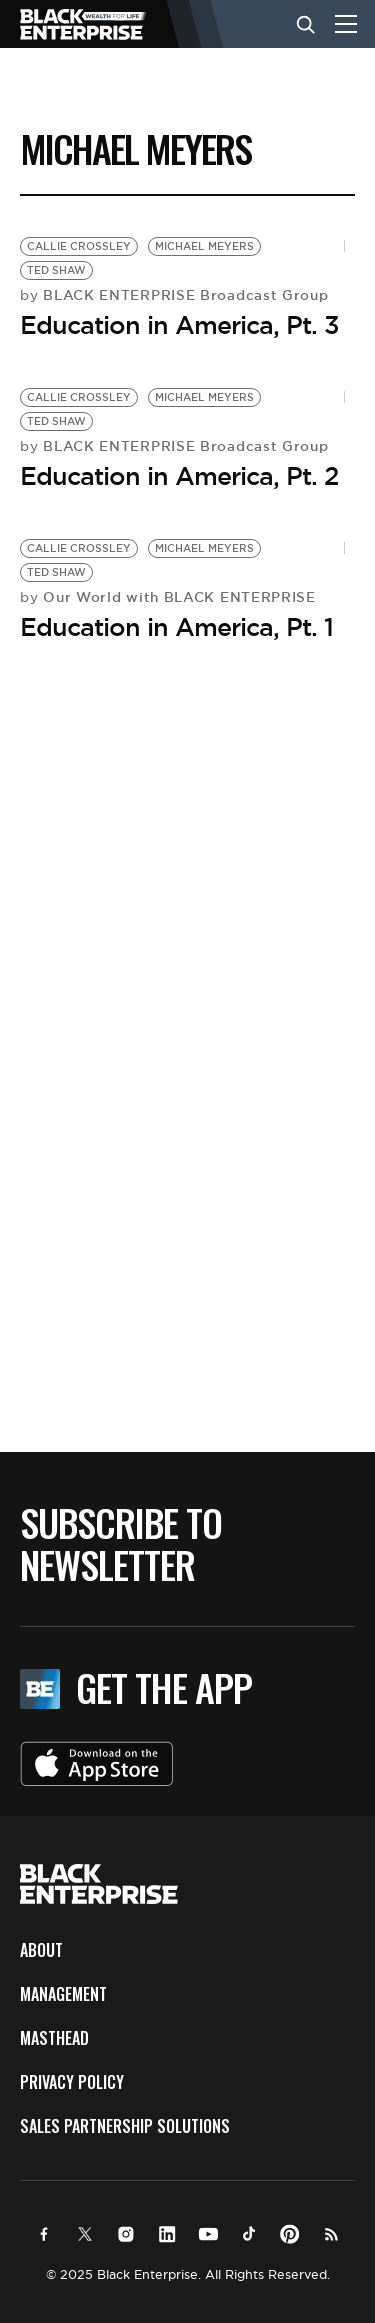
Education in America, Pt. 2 (179, 476)
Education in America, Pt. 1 (176, 627)
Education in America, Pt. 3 (179, 325)
